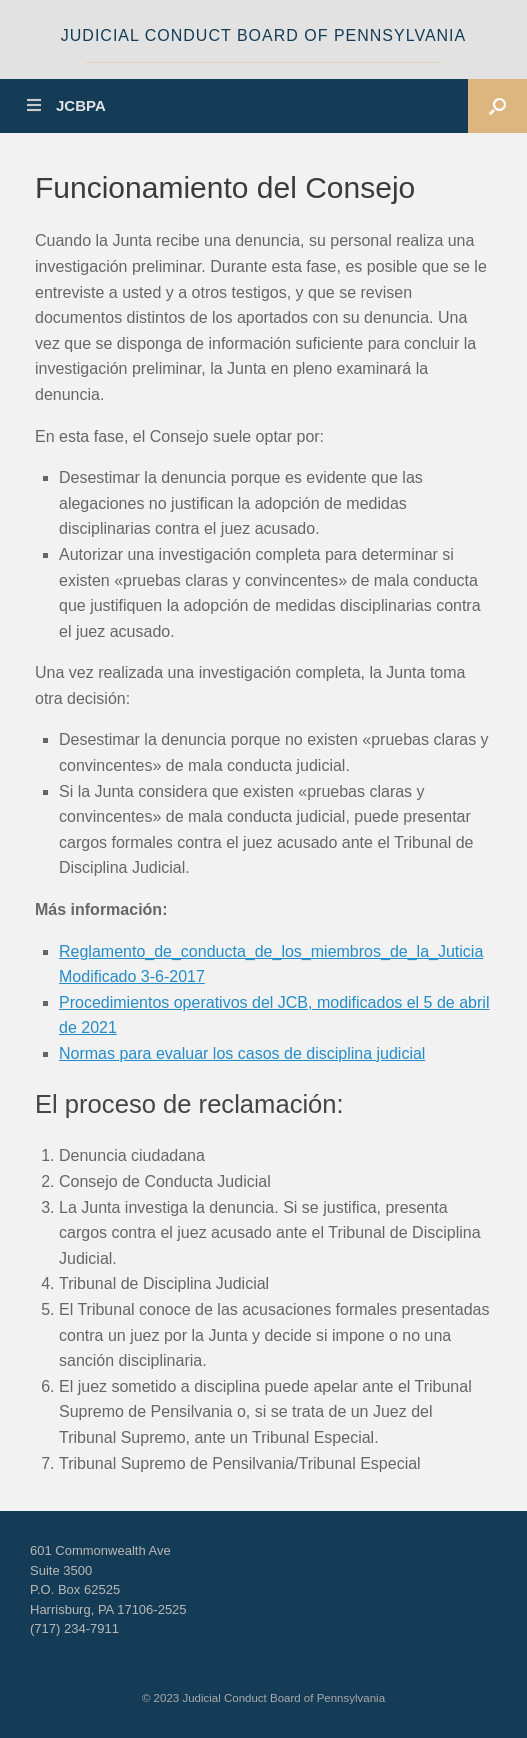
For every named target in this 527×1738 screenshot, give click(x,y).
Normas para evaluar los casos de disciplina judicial (242, 1053)
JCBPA (66, 105)
